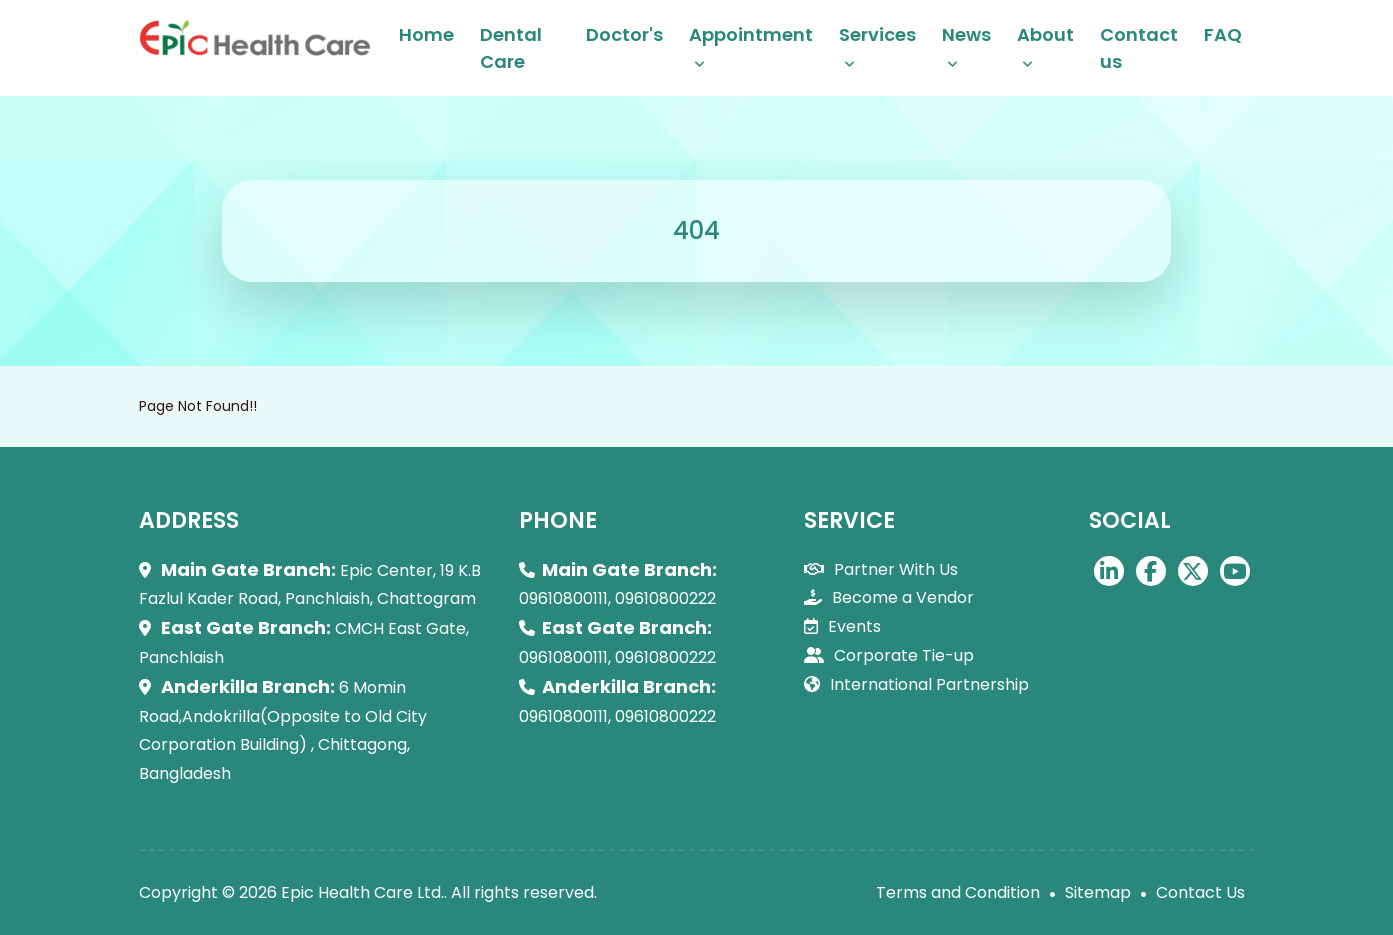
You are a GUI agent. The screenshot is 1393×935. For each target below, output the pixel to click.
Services (877, 34)
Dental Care (511, 48)
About (1045, 34)
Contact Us (1200, 892)
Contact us (1139, 48)
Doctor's (624, 34)
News (966, 34)
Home (426, 34)
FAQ (1223, 34)
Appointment (751, 34)
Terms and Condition (958, 892)
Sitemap (1098, 892)
